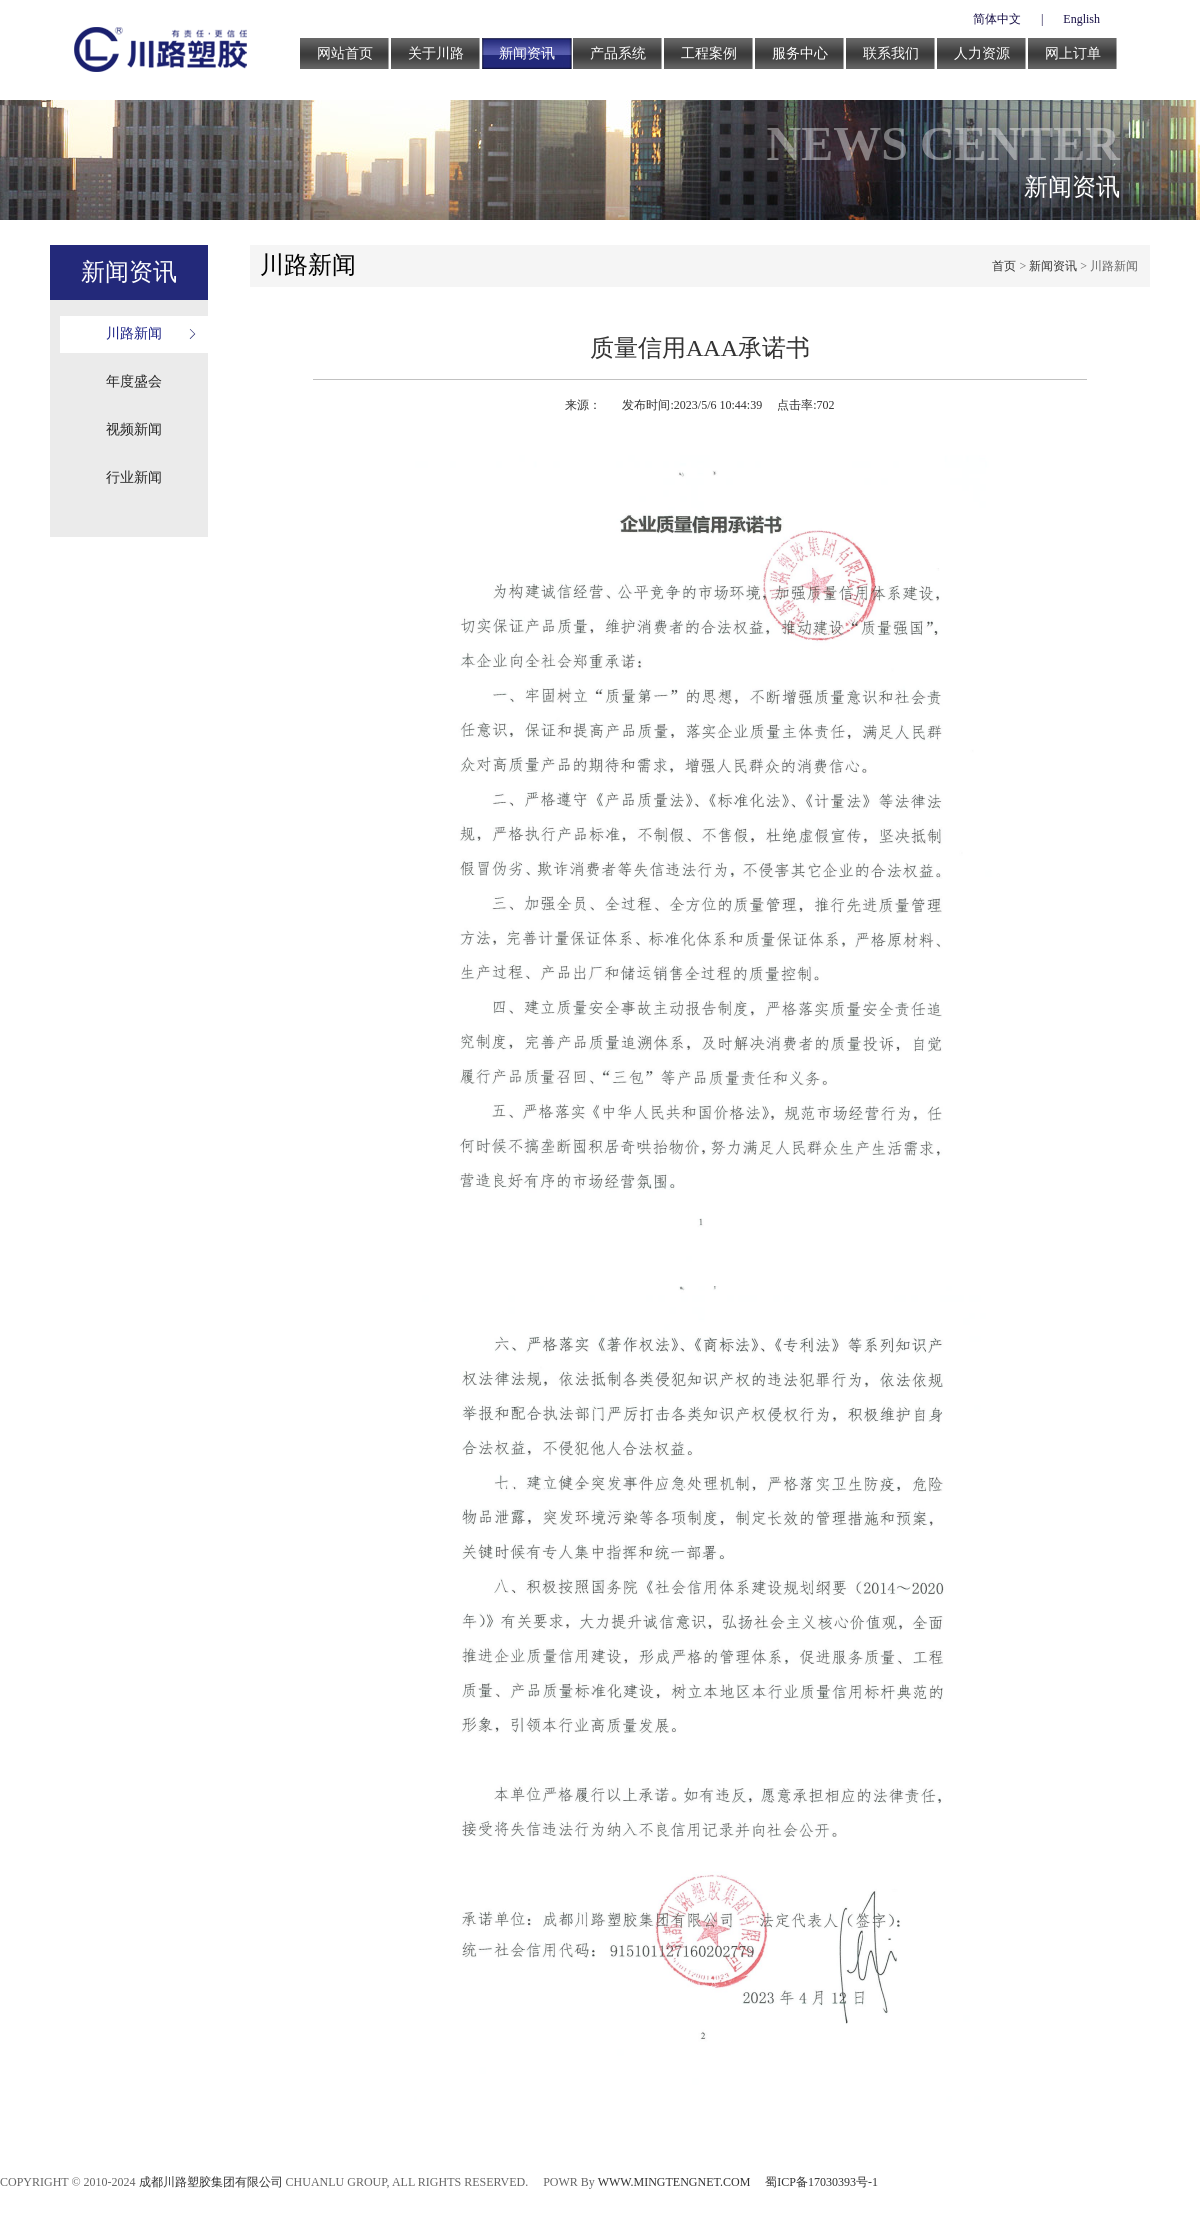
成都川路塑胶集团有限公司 (211, 2182)
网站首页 (345, 53)
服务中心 (800, 53)
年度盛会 (134, 381)
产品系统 (618, 53)
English (1081, 19)
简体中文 (997, 19)
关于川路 (436, 53)
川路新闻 (134, 333)
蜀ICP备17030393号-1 (821, 2182)
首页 (1004, 266)
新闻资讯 (527, 53)
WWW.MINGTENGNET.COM (674, 2182)
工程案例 (709, 53)
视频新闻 (134, 429)
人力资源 (982, 53)
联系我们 (891, 53)
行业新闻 (134, 477)
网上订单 (1073, 53)
